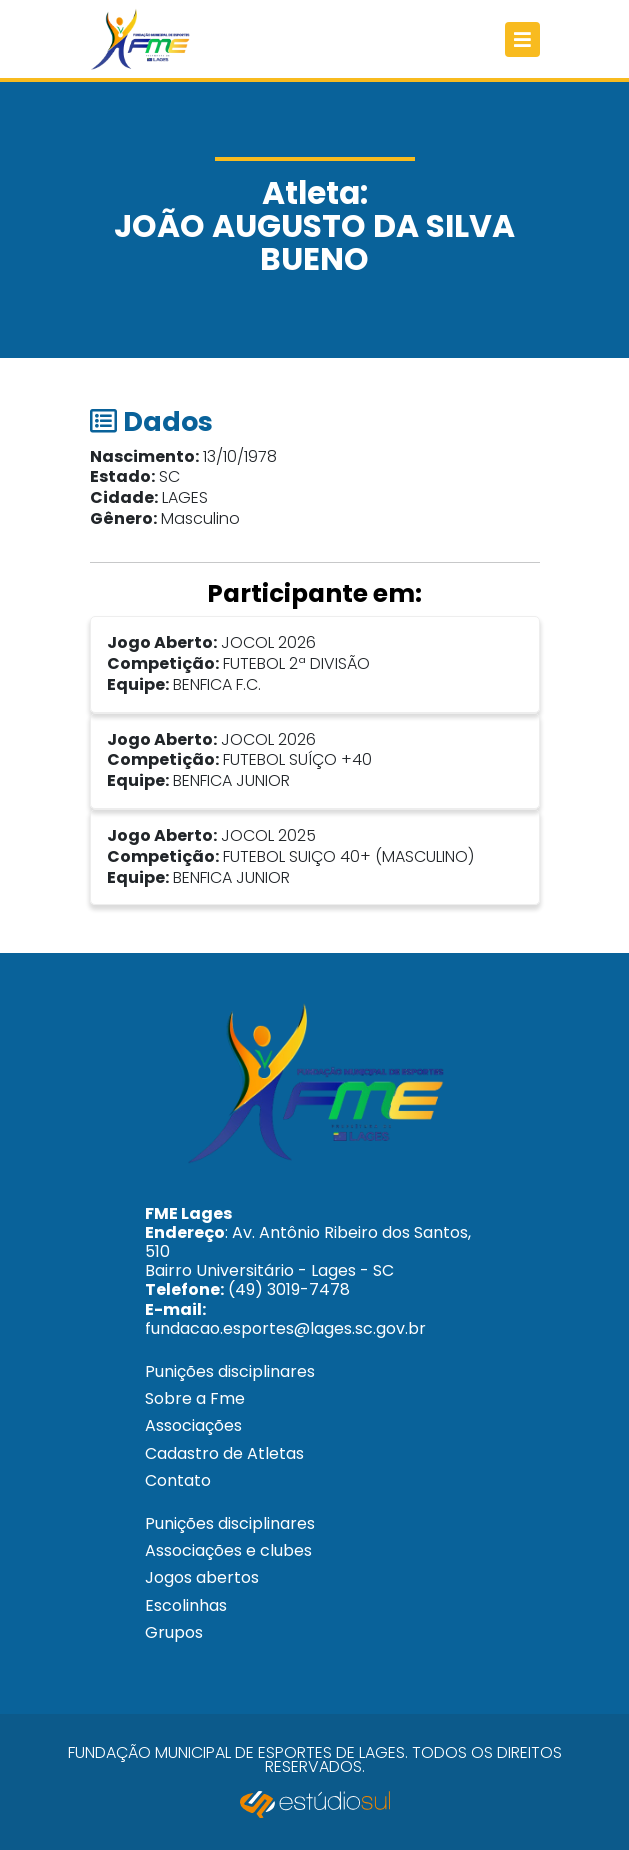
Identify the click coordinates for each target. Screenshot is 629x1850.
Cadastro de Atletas (224, 1453)
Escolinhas (186, 1605)
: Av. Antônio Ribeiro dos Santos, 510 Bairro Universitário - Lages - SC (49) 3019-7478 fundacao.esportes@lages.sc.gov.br (308, 1271)
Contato (178, 1480)
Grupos (174, 1632)
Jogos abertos (202, 1577)
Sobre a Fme (195, 1398)
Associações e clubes (228, 1550)
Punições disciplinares (230, 1371)
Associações (193, 1425)
